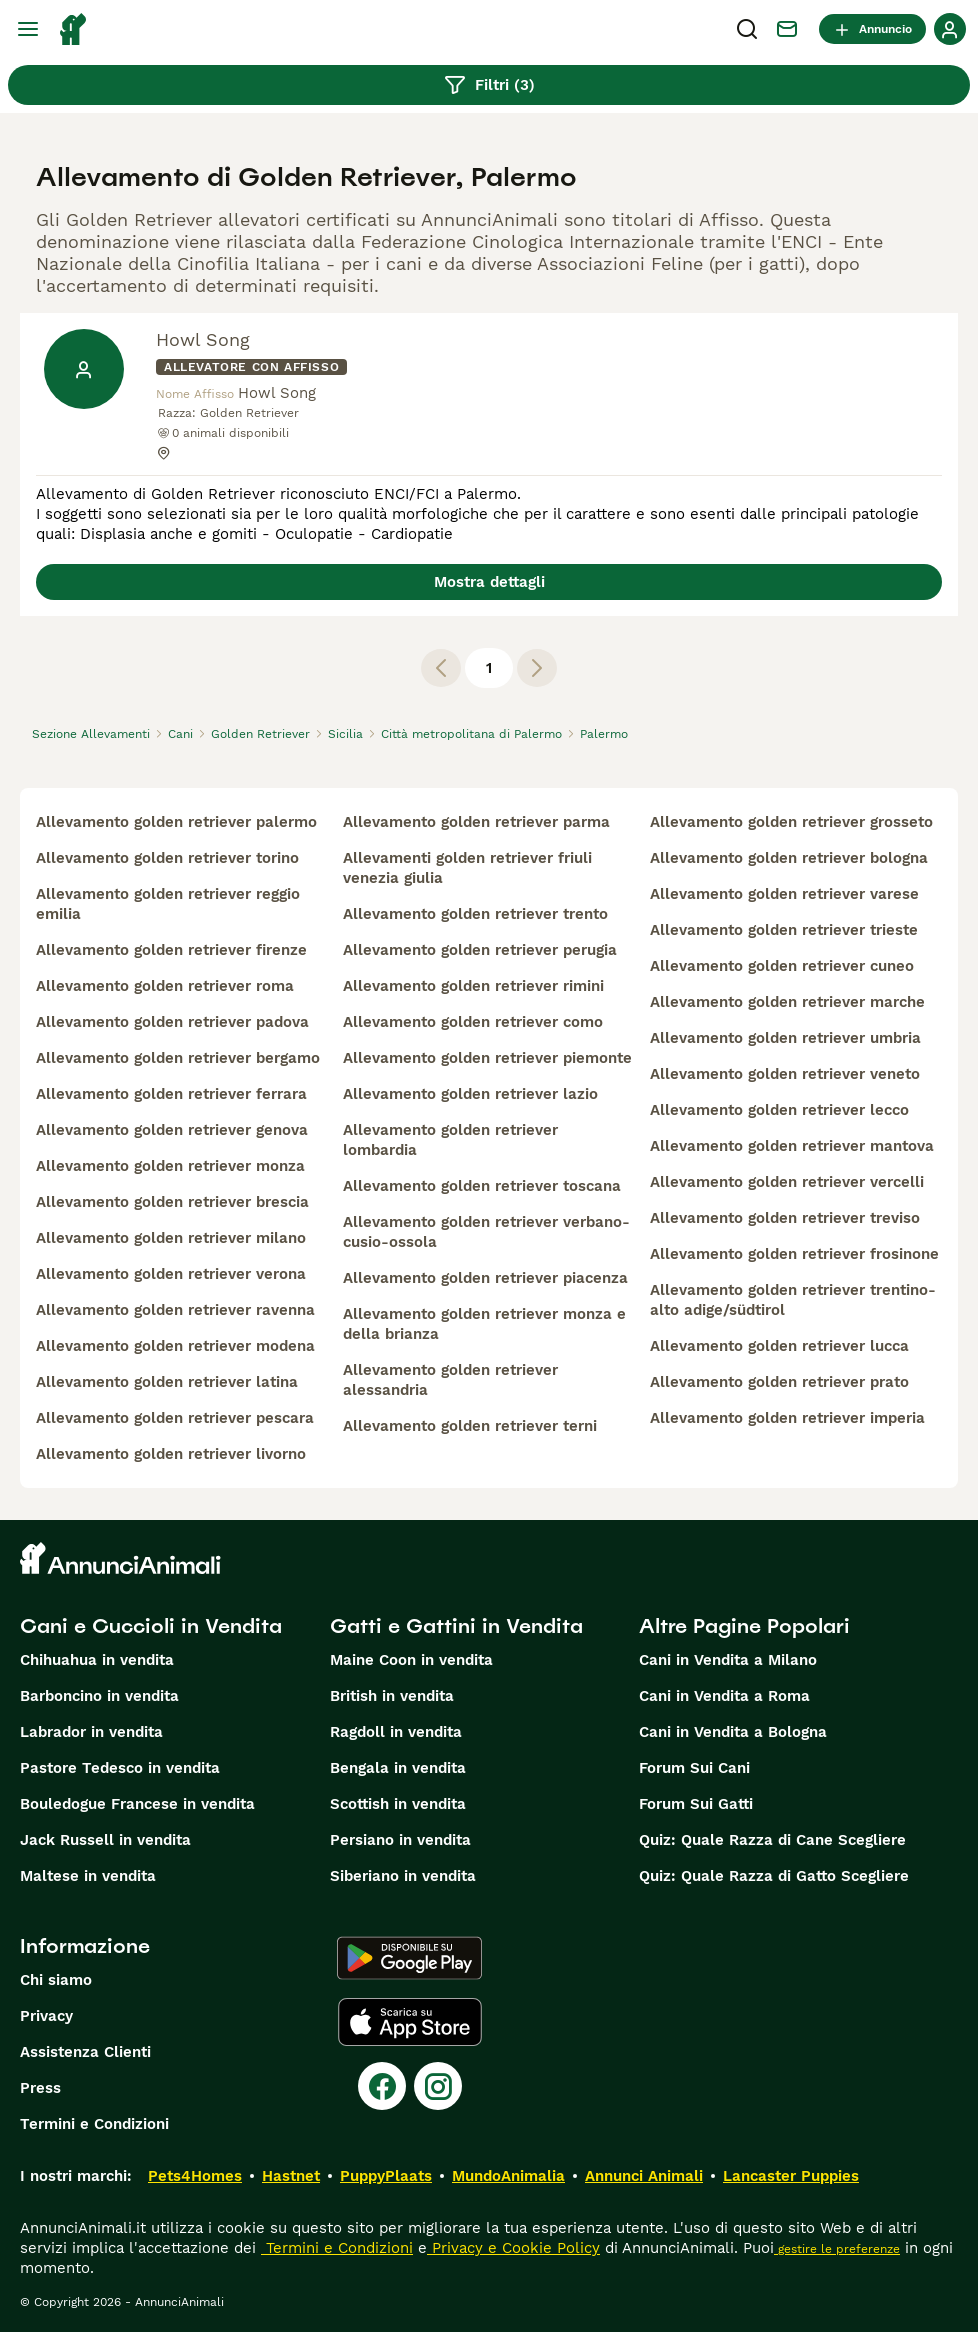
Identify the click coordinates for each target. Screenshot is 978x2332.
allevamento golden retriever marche (787, 1002)
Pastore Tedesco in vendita (120, 1768)
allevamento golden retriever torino (167, 858)
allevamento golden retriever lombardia (450, 1140)
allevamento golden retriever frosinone (794, 1254)
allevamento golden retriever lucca (779, 1346)
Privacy (46, 2016)
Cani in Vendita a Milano (728, 1660)
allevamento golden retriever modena (175, 1346)
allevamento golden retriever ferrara (171, 1094)
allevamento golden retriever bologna (789, 858)
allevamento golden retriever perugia (480, 950)
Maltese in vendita (88, 1876)
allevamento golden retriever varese (784, 894)
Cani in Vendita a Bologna (733, 1732)
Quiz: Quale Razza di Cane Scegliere (772, 1840)
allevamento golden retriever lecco (779, 1110)
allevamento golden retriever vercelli (787, 1182)
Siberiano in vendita (403, 1876)
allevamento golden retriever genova (172, 1130)
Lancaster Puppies (791, 2176)
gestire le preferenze (837, 2249)
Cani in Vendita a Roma (724, 1696)
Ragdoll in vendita (396, 1732)
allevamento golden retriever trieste (784, 930)
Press (40, 2088)
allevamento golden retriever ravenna (175, 1310)
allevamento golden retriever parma (476, 822)
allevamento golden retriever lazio (470, 1094)
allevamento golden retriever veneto (785, 1074)
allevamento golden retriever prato (779, 1382)
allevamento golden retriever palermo (176, 822)
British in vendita (392, 1696)
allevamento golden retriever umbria (785, 1038)
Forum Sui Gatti (696, 1804)
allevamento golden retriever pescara (175, 1418)
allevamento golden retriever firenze (171, 950)
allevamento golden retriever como (473, 1022)
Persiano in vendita (400, 1840)
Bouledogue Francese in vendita (137, 1804)
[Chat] (787, 29)
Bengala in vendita (398, 1768)
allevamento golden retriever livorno (171, 1454)
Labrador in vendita (91, 1732)
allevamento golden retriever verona (171, 1274)
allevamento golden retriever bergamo (178, 1058)
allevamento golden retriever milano (171, 1238)
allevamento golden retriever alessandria (450, 1380)
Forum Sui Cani (694, 1768)
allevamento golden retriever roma (165, 986)
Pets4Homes (195, 2176)
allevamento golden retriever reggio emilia (168, 904)
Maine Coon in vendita (411, 1660)
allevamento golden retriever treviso (785, 1218)
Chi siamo (56, 1980)
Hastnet (291, 2176)
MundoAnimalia (508, 2176)
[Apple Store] (410, 2022)
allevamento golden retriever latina (167, 1382)
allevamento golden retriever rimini (473, 986)
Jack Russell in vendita (105, 1840)
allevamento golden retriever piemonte (487, 1058)
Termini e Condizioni (94, 2124)
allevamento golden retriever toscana (482, 1186)
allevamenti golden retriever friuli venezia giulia (467, 868)
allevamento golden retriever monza (170, 1166)
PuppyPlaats (386, 2176)
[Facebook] (382, 2086)
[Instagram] (438, 2086)
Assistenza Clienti (85, 2052)
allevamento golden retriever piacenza (485, 1278)
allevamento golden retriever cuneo (782, 966)
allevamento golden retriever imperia (787, 1418)
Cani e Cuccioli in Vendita (151, 1626)
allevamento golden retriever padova (172, 1022)
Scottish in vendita (398, 1804)
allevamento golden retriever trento (475, 914)
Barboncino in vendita (99, 1696)
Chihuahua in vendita (97, 1660)
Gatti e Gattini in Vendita (456, 1626)
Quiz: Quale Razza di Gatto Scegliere (774, 1876)
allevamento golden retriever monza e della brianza (484, 1324)
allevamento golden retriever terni (470, 1426)
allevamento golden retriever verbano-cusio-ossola (486, 1232)
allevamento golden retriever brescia (172, 1202)
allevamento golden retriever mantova (792, 1146)
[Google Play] (409, 1958)
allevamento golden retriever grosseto (791, 822)
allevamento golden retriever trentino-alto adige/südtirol (793, 1300)
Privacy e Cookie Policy (513, 2248)
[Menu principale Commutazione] (28, 29)
